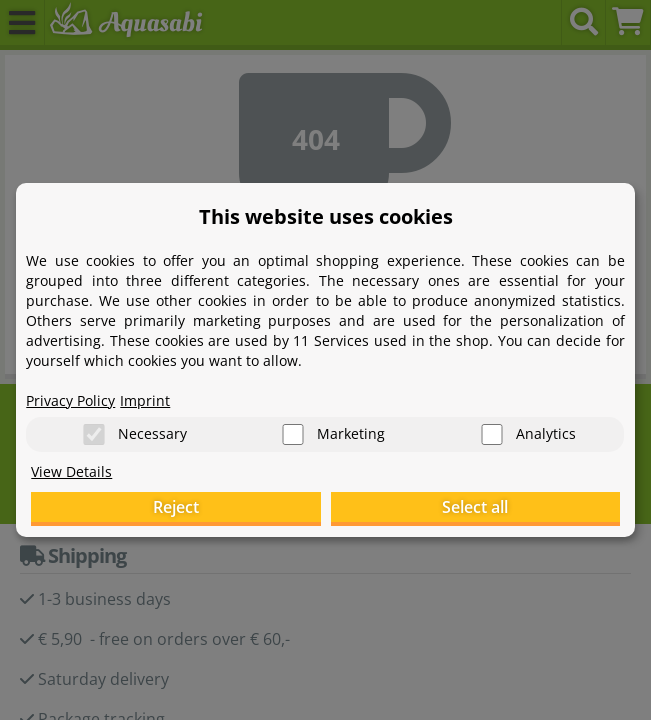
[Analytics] (492, 434)
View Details (71, 471)
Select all (475, 507)
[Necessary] (94, 434)
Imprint (145, 400)
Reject (176, 507)
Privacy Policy (70, 400)
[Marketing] (293, 434)
